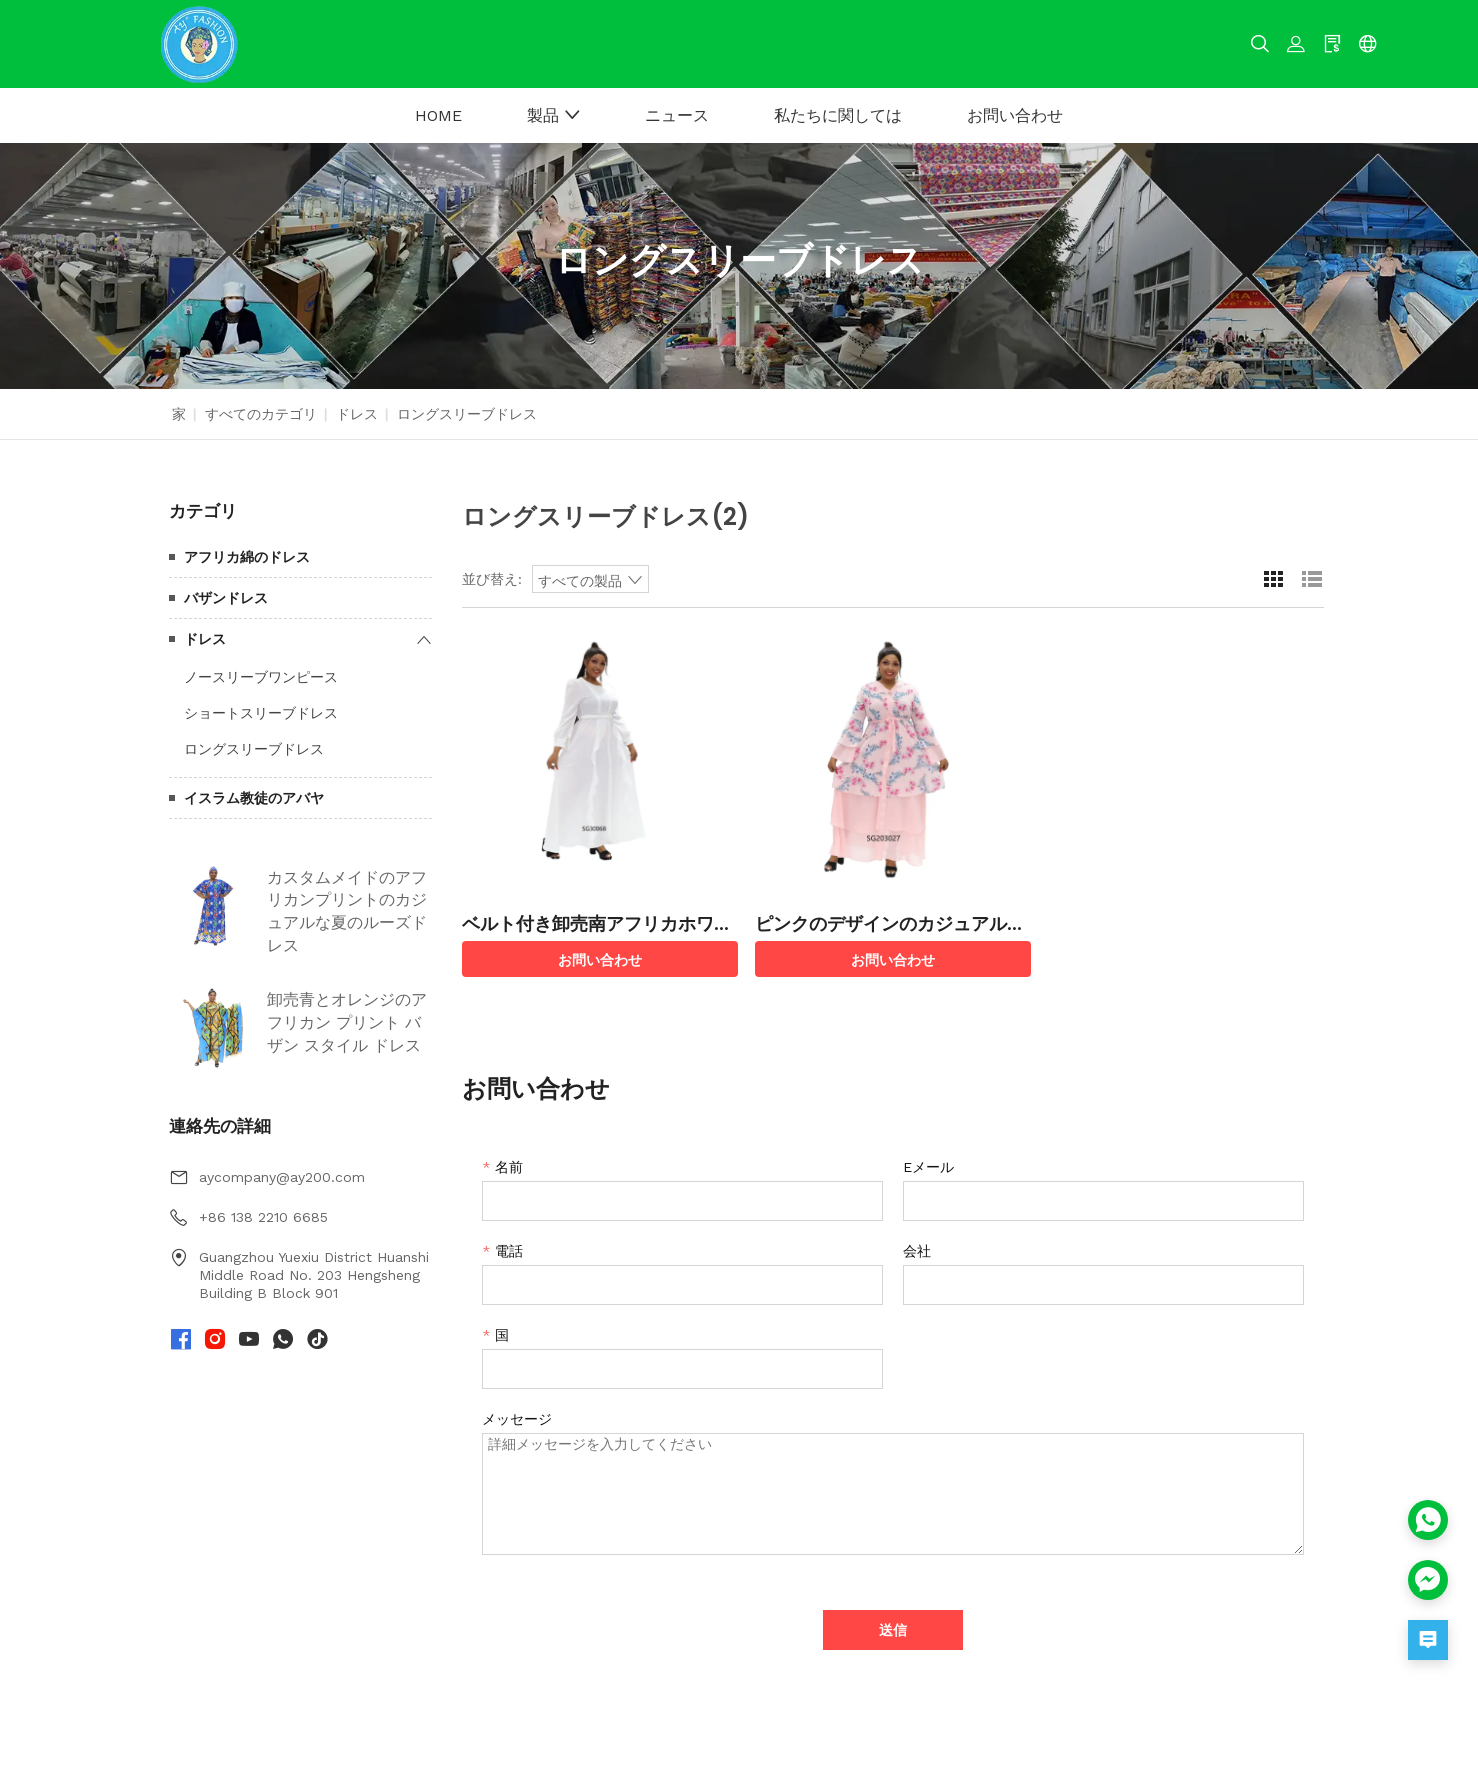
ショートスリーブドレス (261, 713)
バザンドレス (226, 598)
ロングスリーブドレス (254, 749)
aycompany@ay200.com (282, 1177)
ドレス (357, 414)
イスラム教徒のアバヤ (254, 798)
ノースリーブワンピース (261, 677)
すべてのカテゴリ (261, 414)
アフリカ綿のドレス (247, 557)
